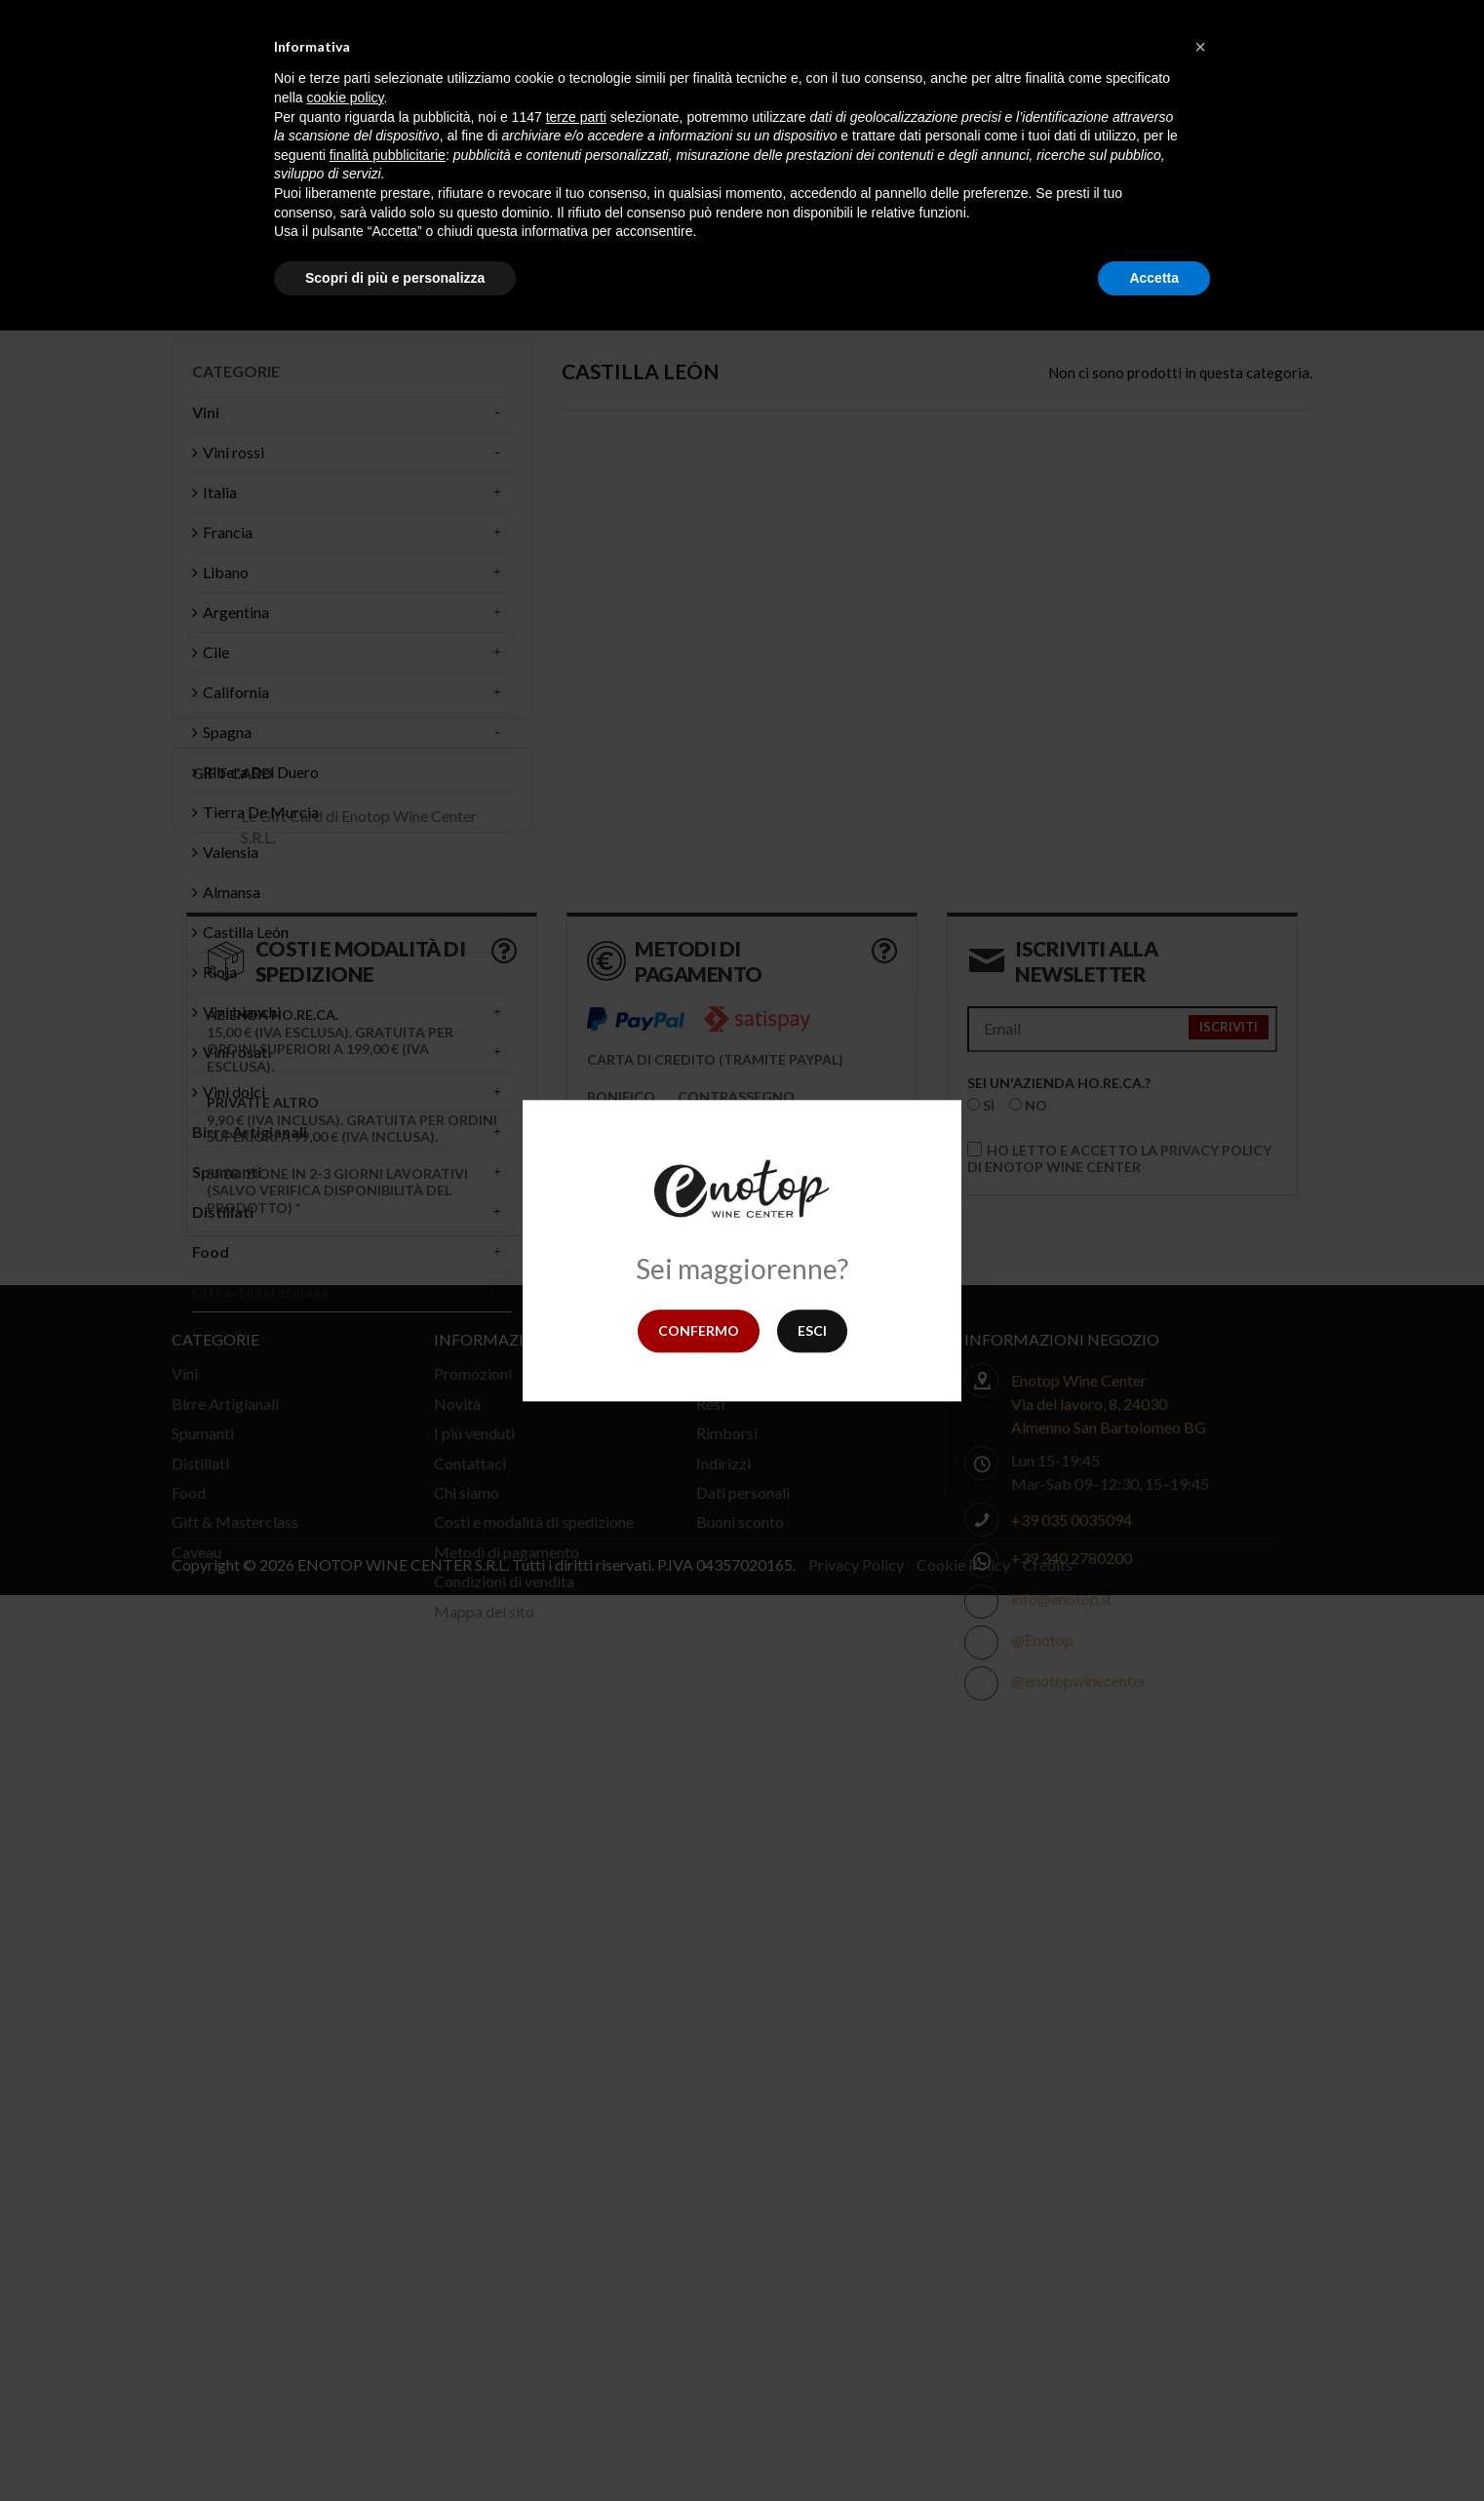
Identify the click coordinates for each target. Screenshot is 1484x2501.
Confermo (698, 1330)
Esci (812, 1330)
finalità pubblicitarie (388, 155)
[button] (1200, 46)
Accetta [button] (1154, 278)
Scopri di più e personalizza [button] (395, 278)
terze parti (576, 117)
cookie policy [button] (344, 97)
